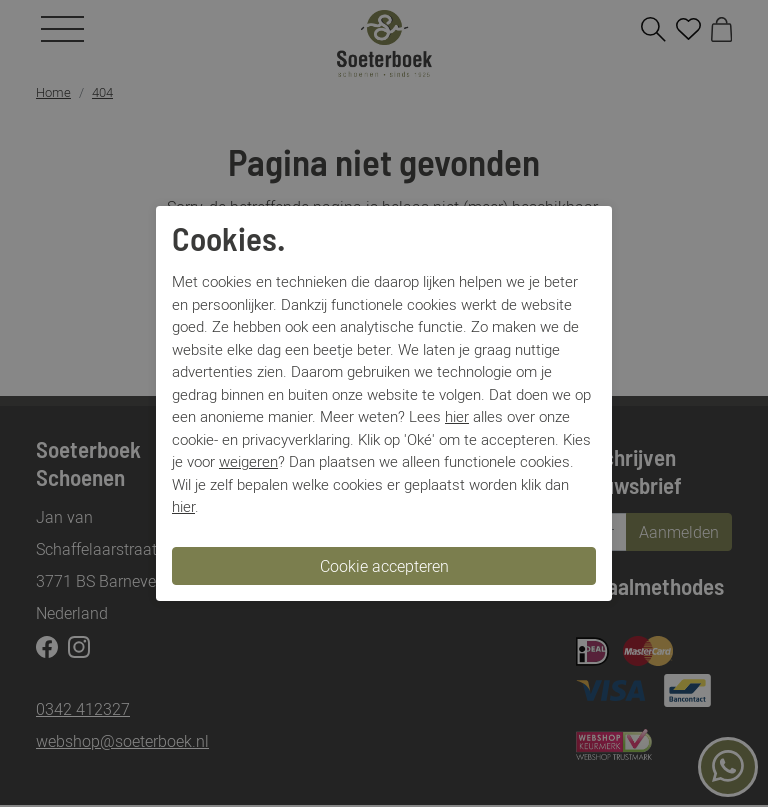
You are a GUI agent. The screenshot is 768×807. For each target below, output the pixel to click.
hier (457, 416)
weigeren (248, 461)
